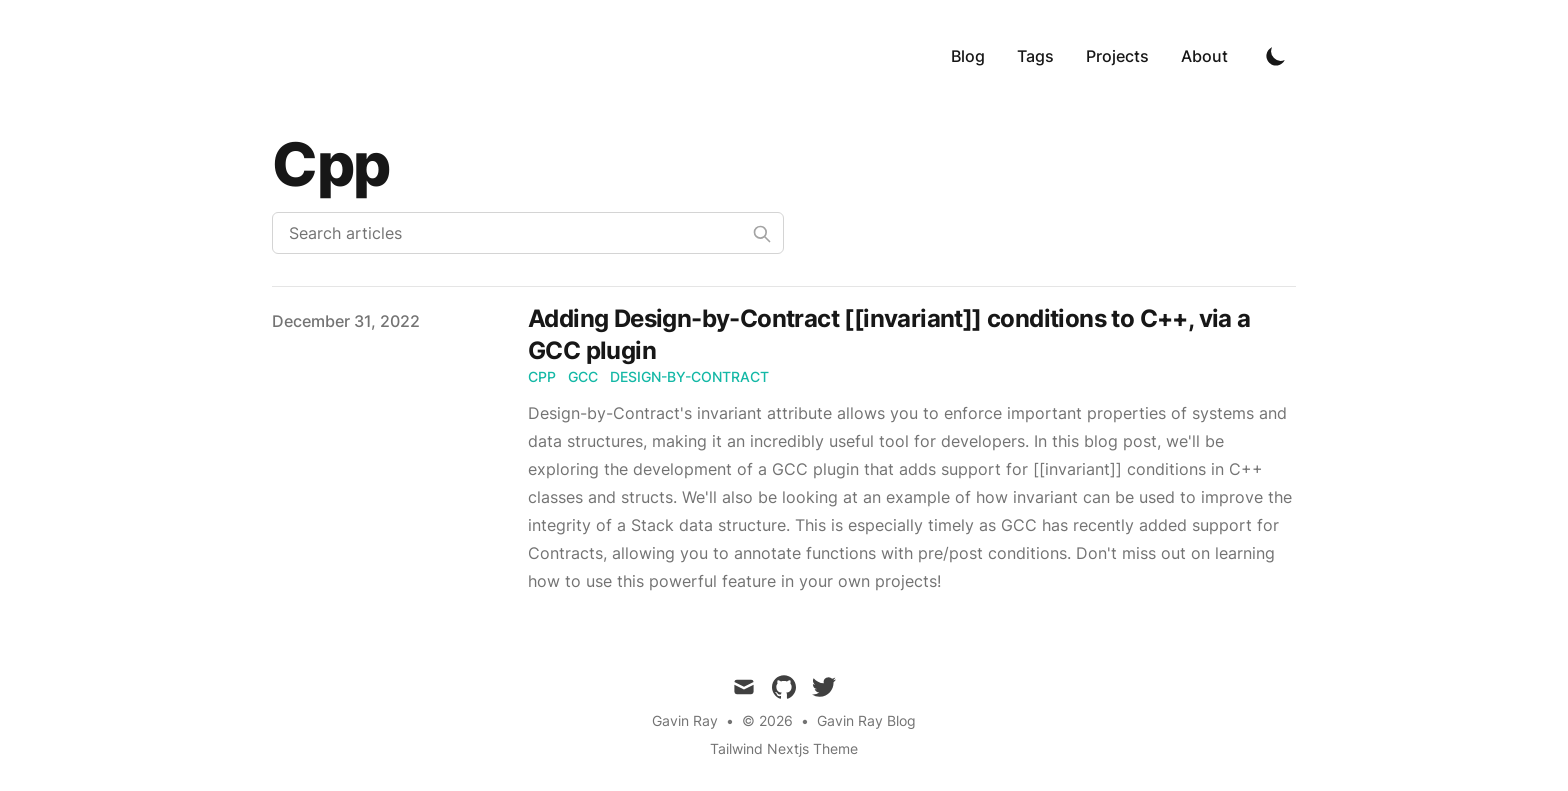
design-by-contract (689, 376)
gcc (583, 376)
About (1204, 56)
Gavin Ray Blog (866, 720)
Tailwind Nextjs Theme (784, 748)
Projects (1117, 56)
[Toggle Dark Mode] (1276, 56)
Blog (968, 56)
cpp (542, 376)
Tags (1035, 56)
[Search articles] (528, 233)
